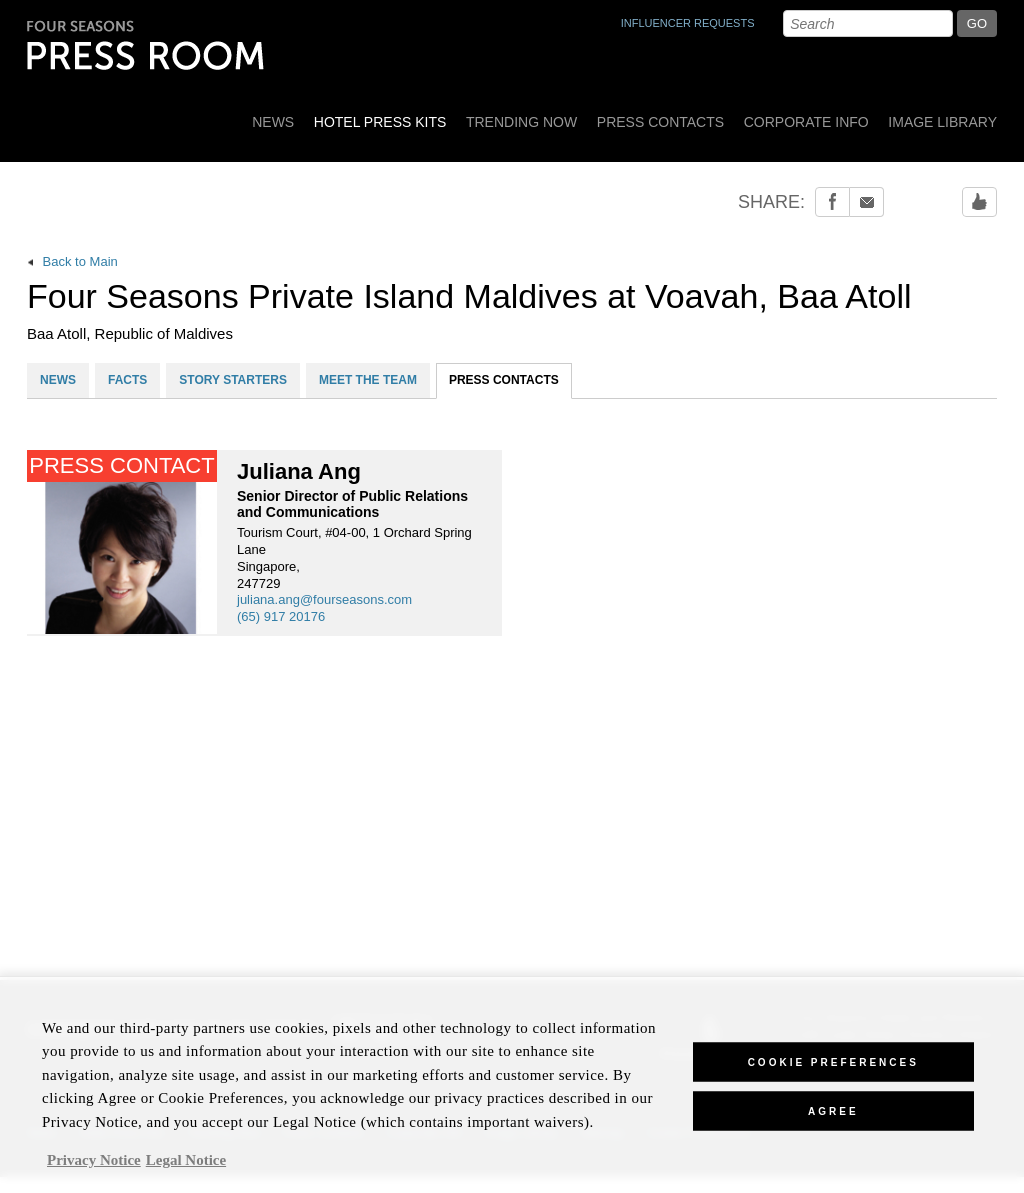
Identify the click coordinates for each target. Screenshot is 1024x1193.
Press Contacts (660, 122)
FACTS (127, 380)
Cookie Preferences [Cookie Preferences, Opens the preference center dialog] (833, 1071)
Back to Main (72, 261)
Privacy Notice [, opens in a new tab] (94, 1169)
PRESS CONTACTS (504, 380)
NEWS (58, 380)
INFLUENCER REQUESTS (688, 23)
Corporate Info (806, 122)
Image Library (942, 122)
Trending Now (521, 122)
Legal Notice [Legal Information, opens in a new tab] (186, 1169)
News (273, 122)
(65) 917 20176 (281, 616)
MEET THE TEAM (368, 380)
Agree (833, 1120)
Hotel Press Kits (380, 122)
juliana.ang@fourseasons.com (324, 599)
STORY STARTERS (233, 380)
